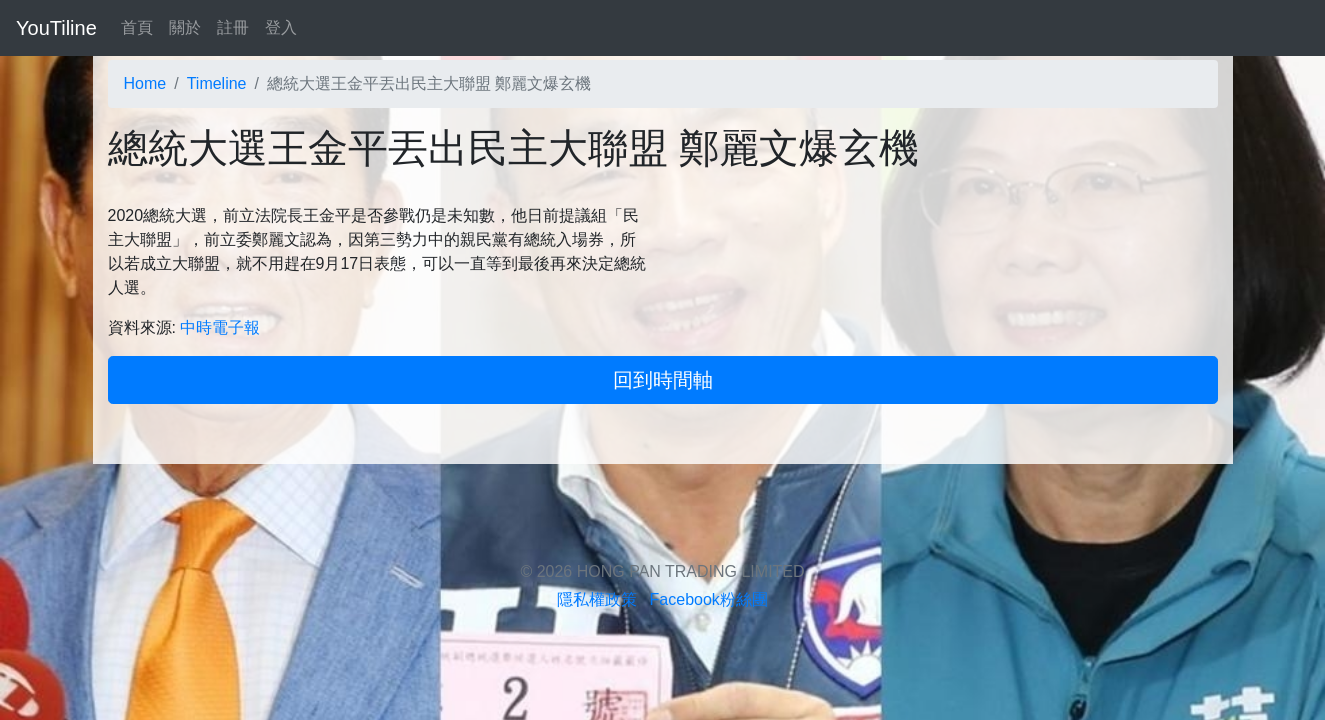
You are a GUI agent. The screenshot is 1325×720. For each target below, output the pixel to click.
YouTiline (56, 28)
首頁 (137, 27)
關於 (185, 27)
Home (145, 83)
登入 (281, 27)
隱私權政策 (597, 599)
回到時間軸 (663, 380)
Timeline (217, 83)
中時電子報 (220, 327)
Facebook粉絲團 (709, 599)
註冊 (233, 27)
